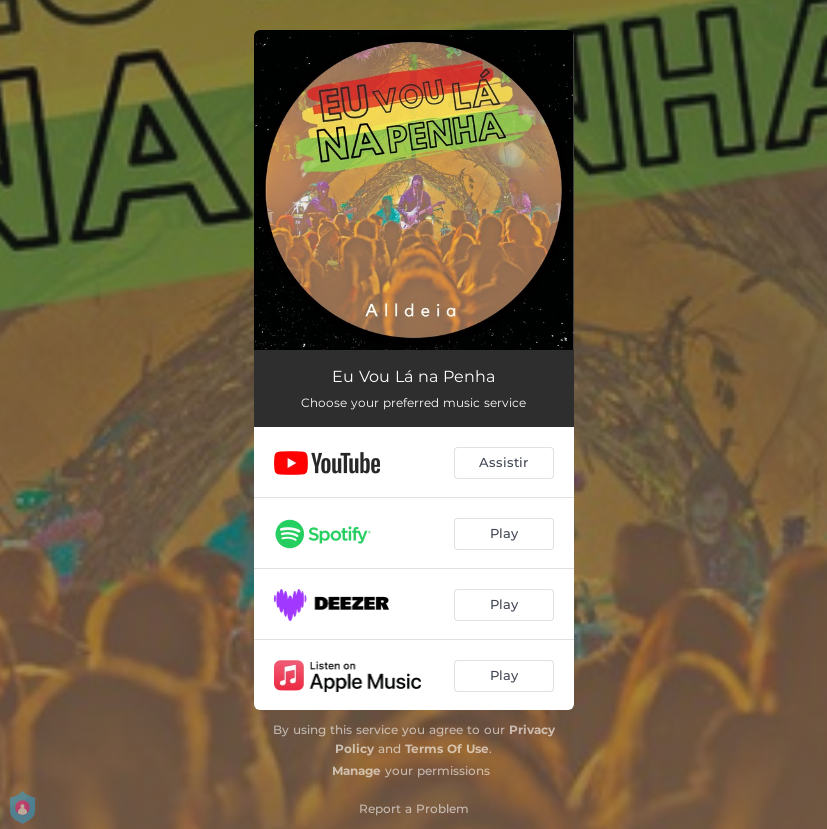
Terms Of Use (447, 748)
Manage (356, 770)
